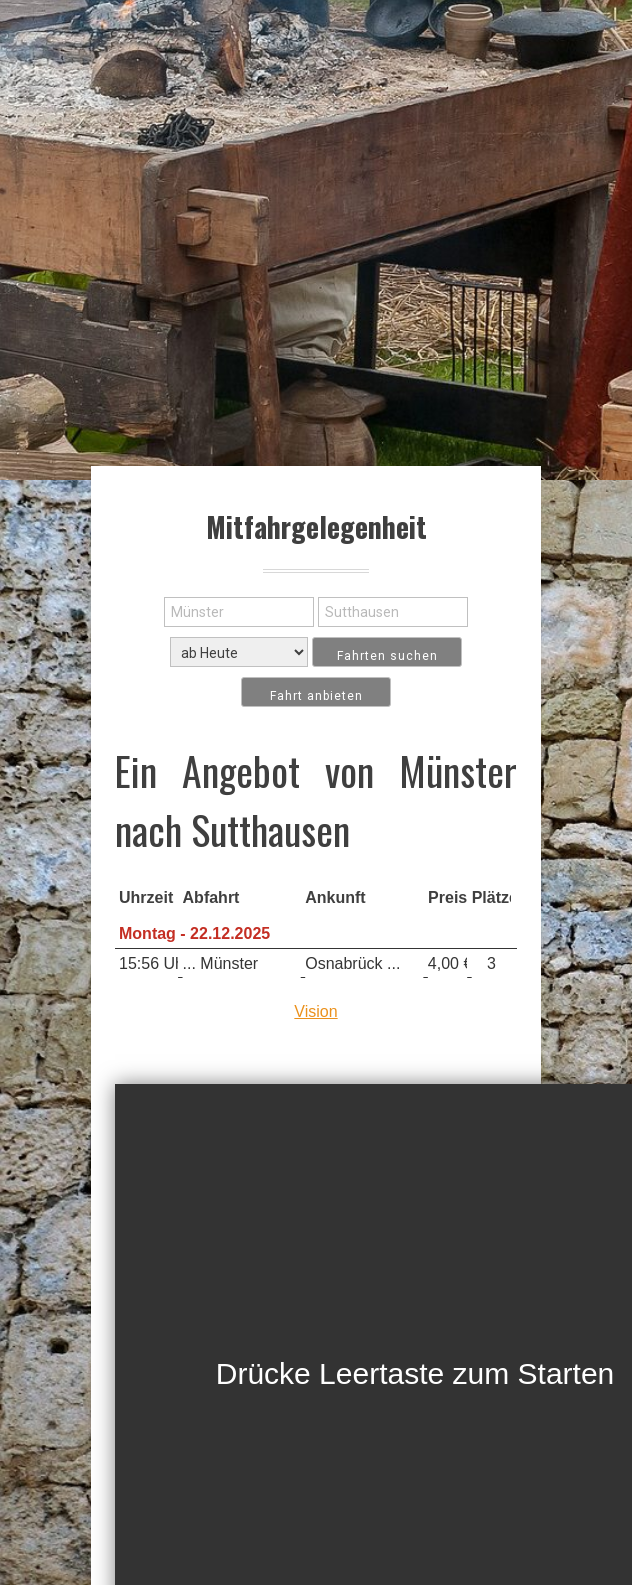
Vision (315, 1011)
